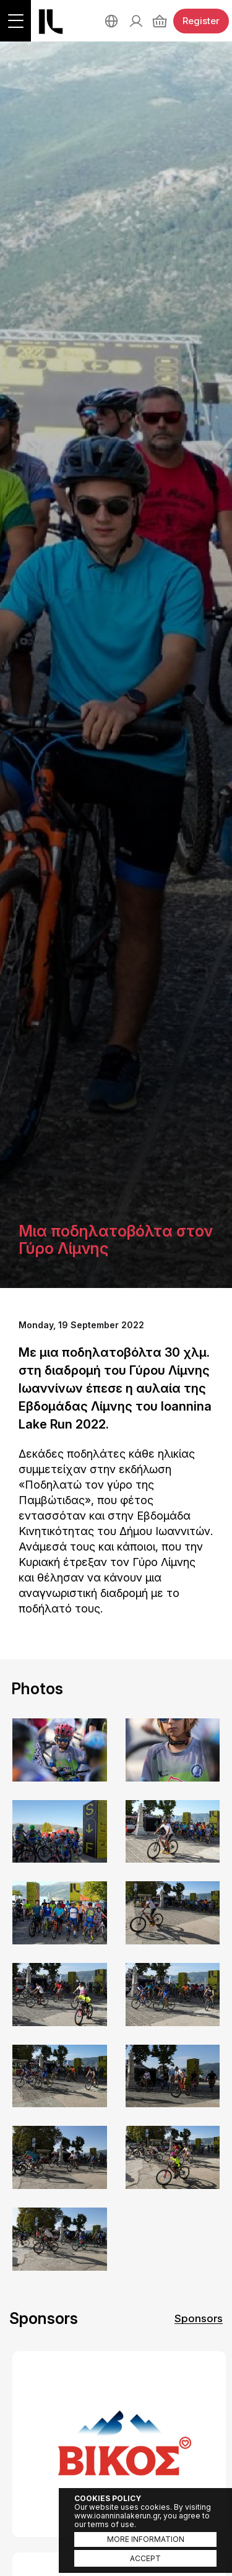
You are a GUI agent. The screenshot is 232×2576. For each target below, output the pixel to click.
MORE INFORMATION (145, 2539)
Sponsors (198, 2318)
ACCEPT (145, 2558)
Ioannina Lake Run (50, 21)
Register (201, 21)
